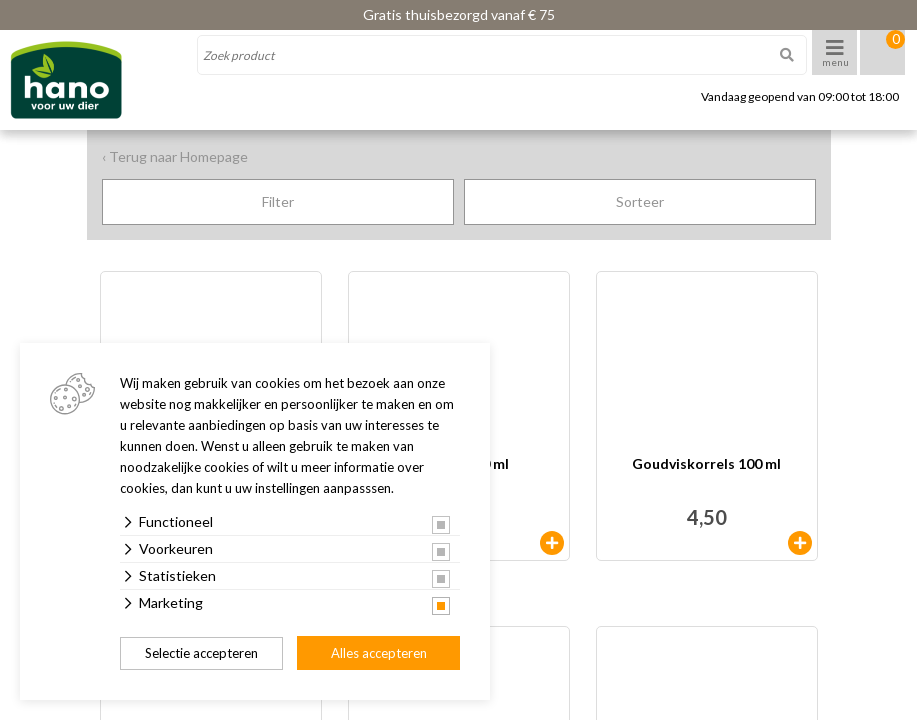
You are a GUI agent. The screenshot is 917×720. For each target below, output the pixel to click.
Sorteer (640, 201)
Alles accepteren (379, 653)
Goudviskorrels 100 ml (706, 464)
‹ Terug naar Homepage (175, 156)
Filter (278, 201)
